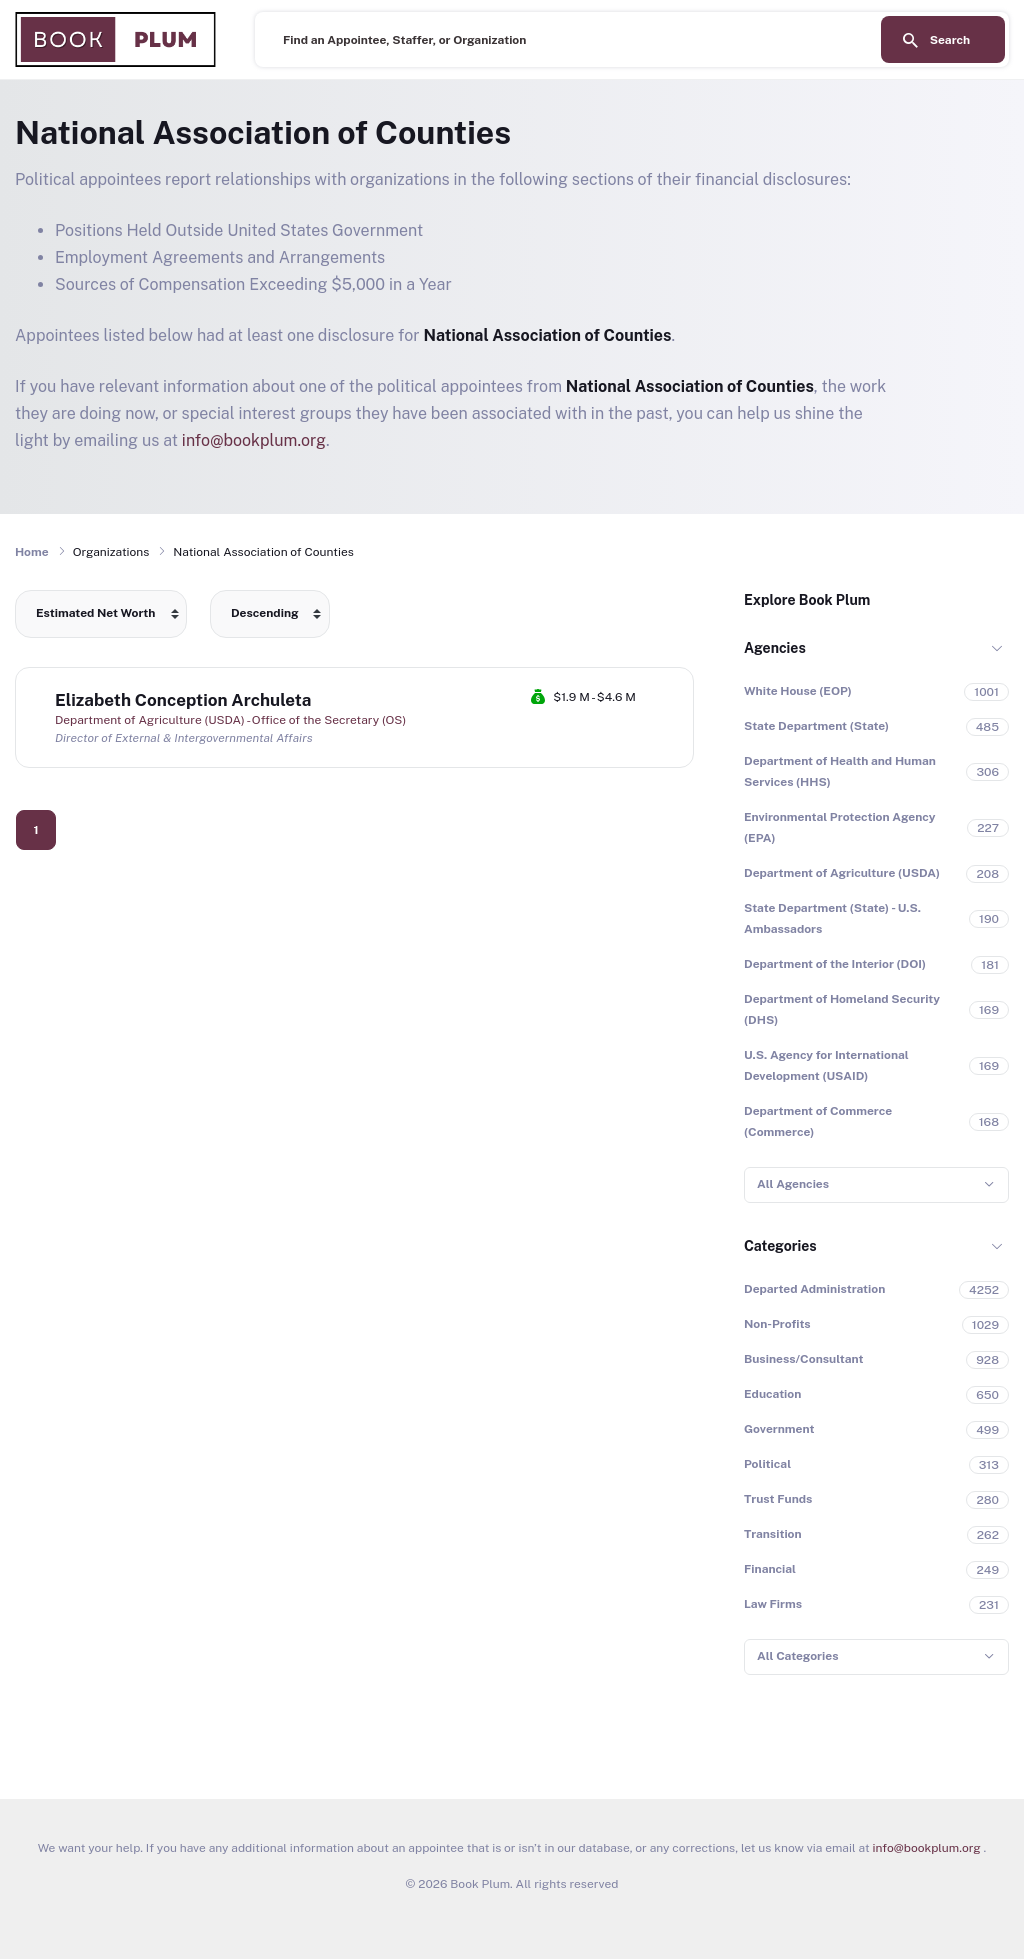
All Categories (797, 1656)
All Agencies (793, 1184)
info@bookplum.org (254, 440)
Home (32, 552)
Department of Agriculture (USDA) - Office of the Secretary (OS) (230, 720)
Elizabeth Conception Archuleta (183, 700)
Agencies (775, 648)
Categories (780, 1246)
